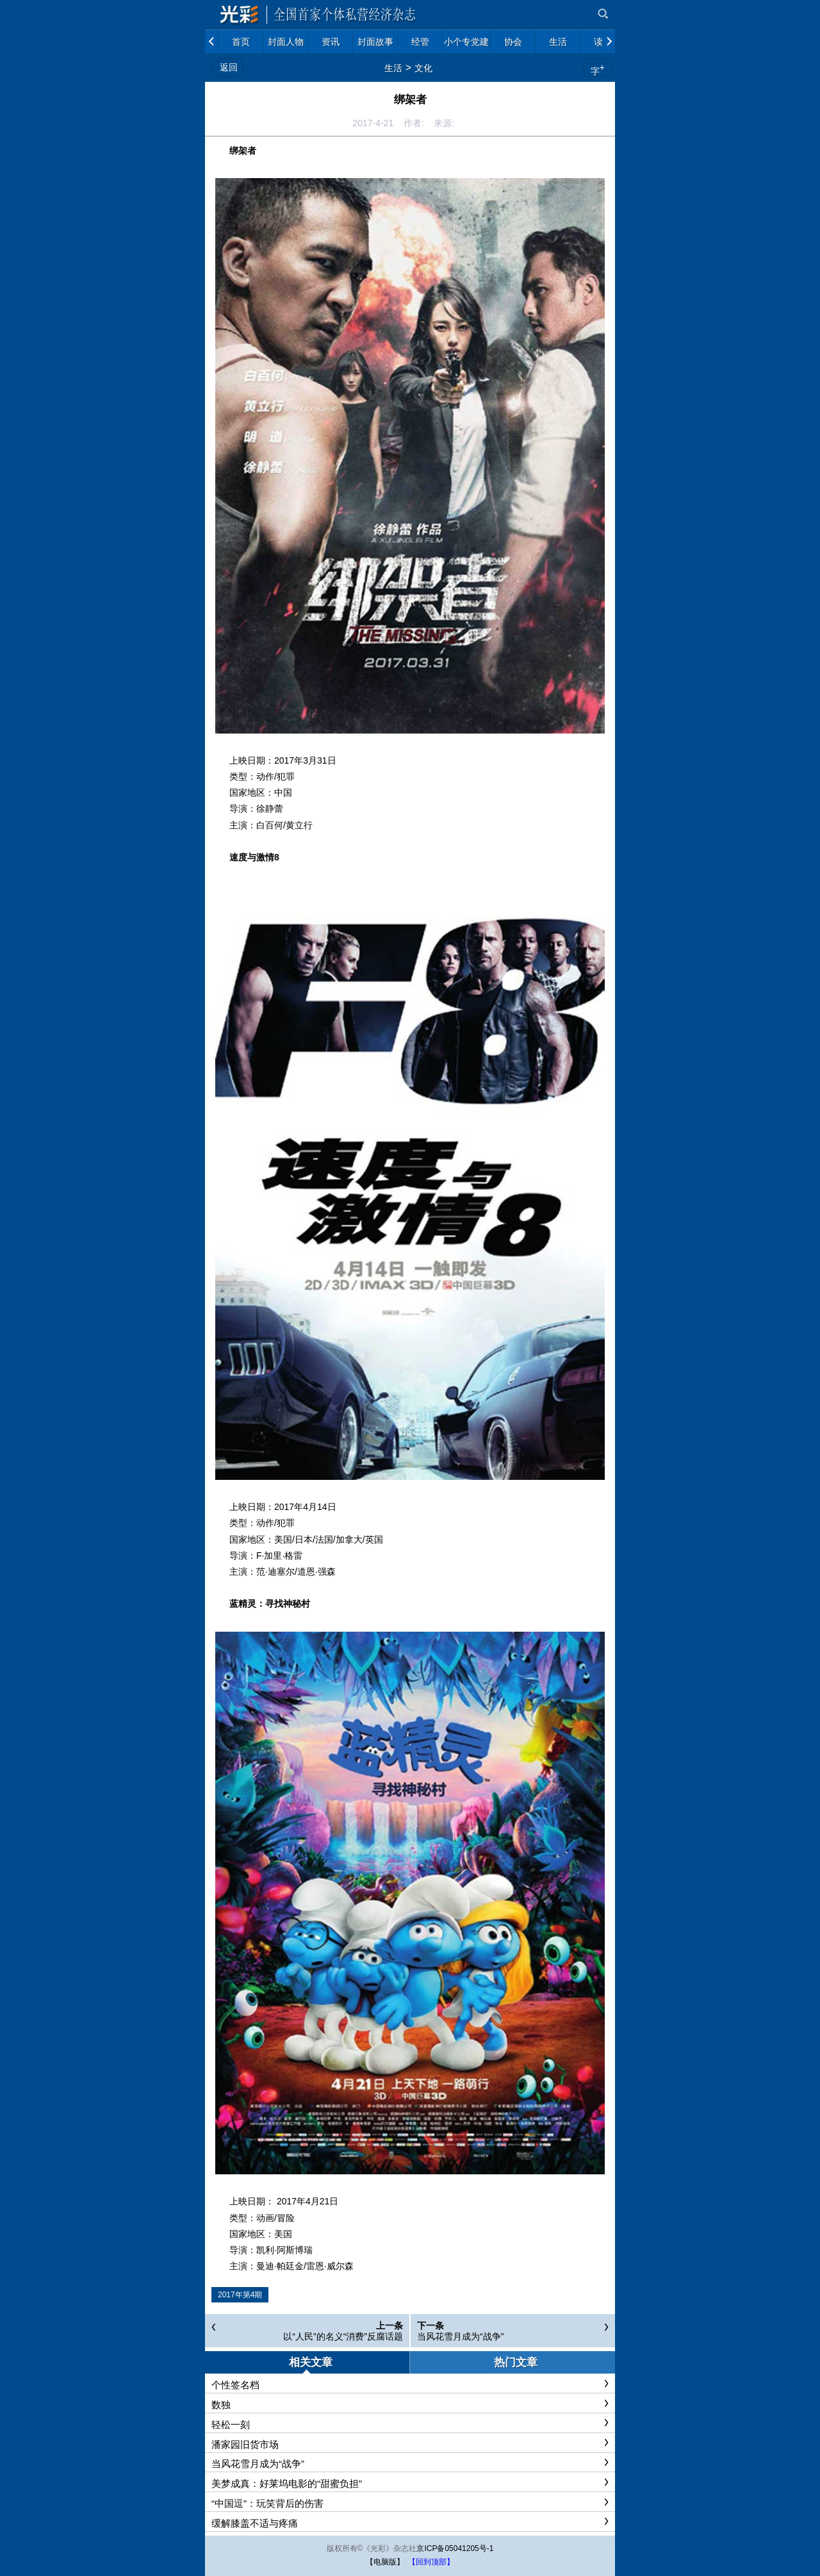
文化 (423, 68)
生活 (393, 68)
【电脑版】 (385, 2561)
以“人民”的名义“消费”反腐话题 (343, 2336)
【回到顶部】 (431, 2561)
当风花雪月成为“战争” (460, 2336)
